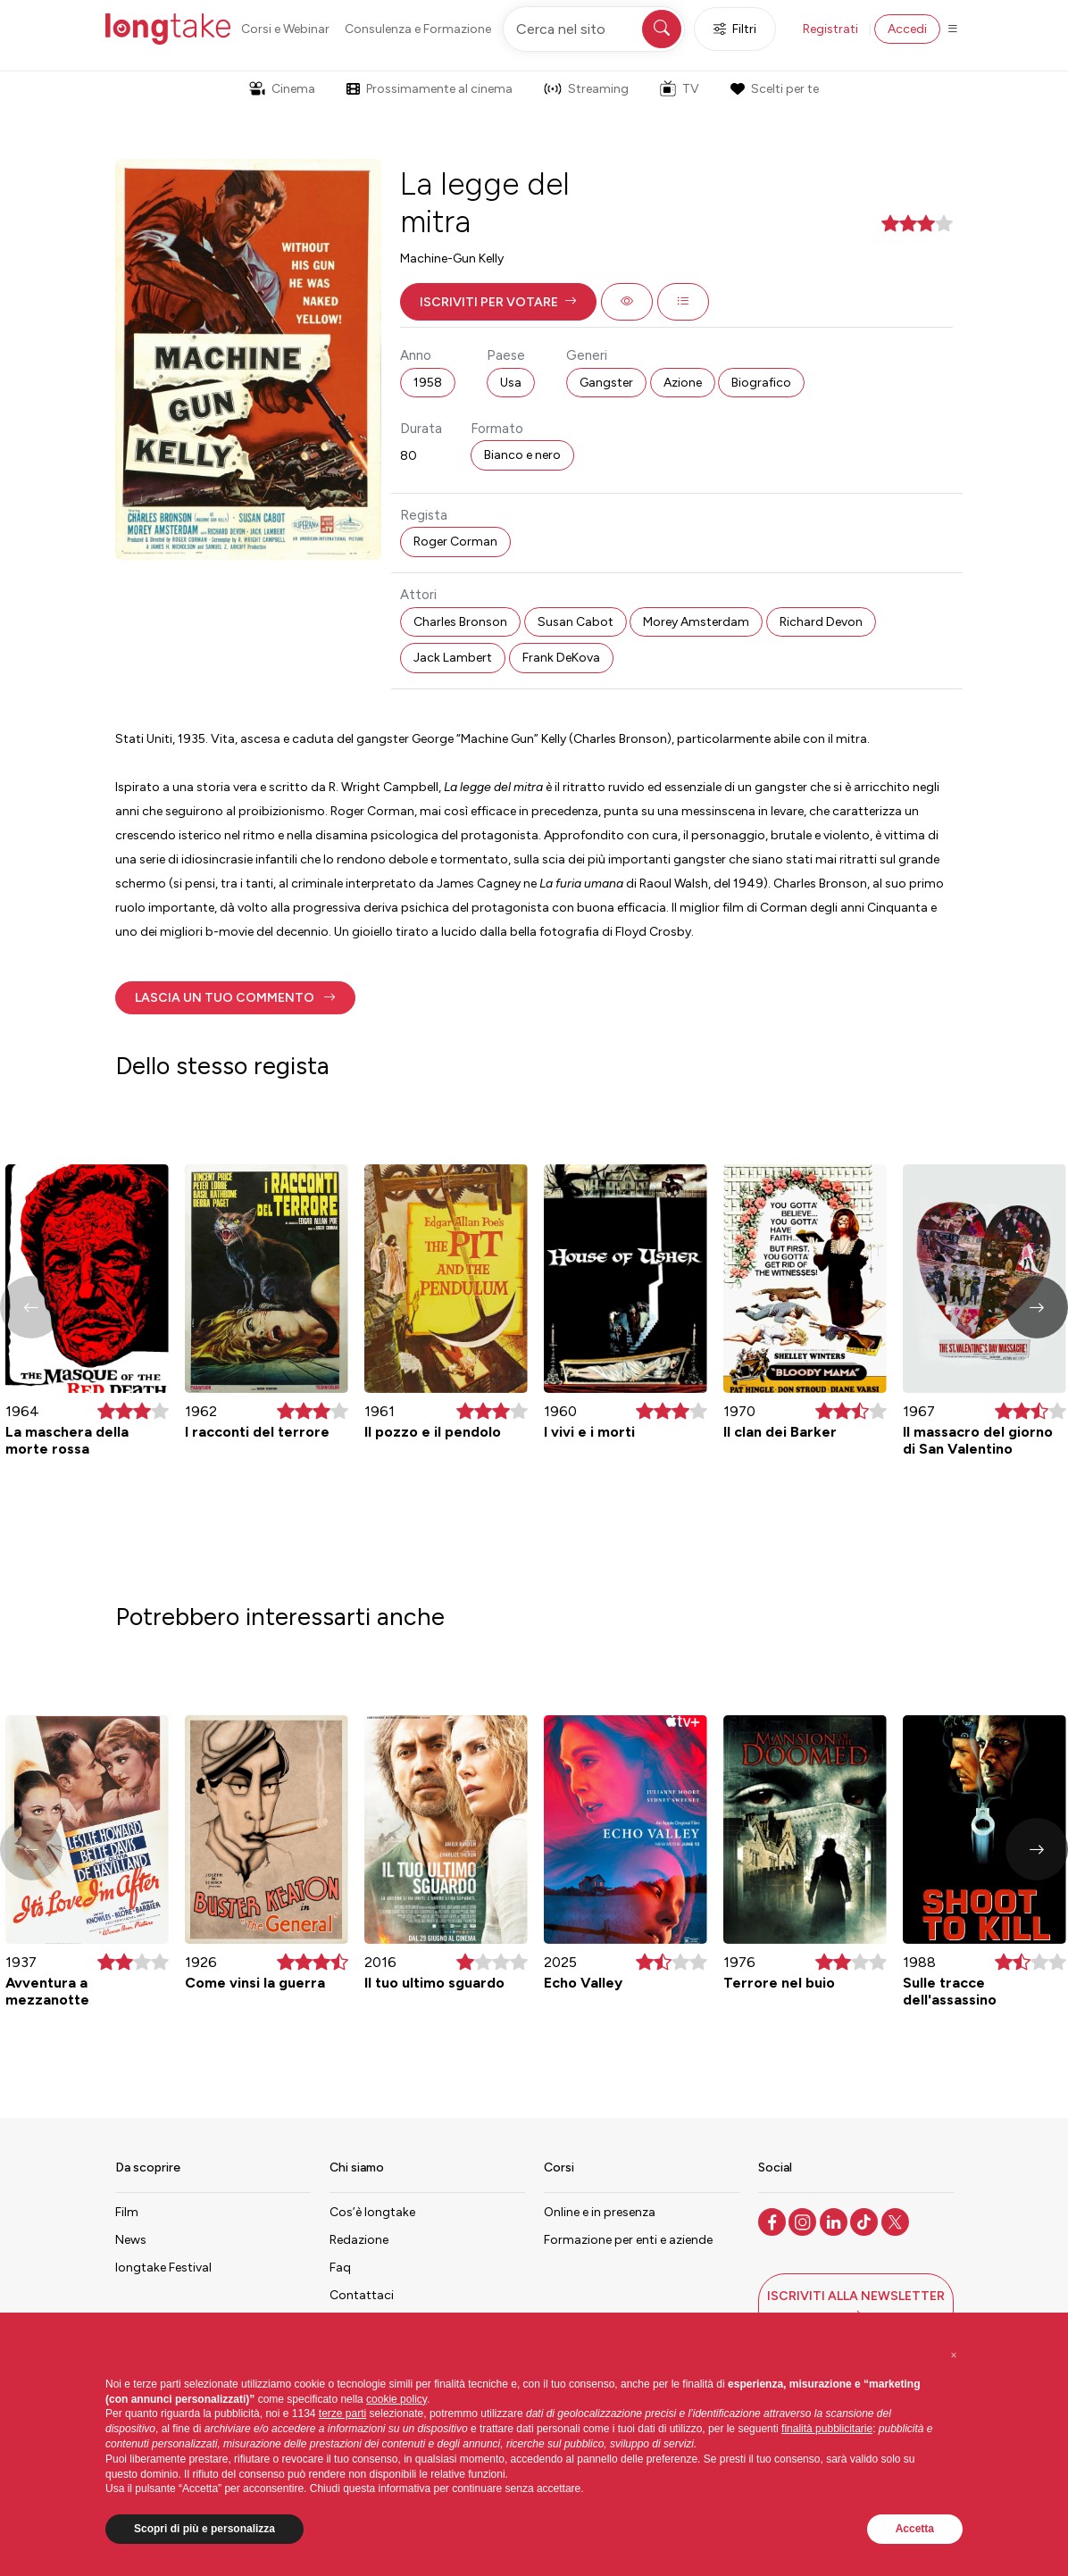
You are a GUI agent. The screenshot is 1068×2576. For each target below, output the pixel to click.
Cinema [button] (282, 88)
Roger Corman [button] (455, 541)
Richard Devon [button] (821, 621)
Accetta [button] (915, 2528)
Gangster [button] (606, 382)
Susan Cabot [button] (575, 621)
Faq (340, 2267)
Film (126, 2212)
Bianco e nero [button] (522, 455)
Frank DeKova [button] (561, 657)
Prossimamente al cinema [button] (429, 88)
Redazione (359, 2239)
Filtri (734, 29)
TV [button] (679, 88)
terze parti (342, 2413)
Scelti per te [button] (774, 88)
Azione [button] (682, 382)
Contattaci (362, 2295)
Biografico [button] (761, 382)
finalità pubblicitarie (826, 2428)
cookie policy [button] (396, 2399)
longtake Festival (163, 2267)
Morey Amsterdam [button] (696, 621)
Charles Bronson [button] (460, 621)
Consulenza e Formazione (418, 29)
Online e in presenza (599, 2212)
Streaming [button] (586, 88)
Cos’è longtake (372, 2212)
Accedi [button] (907, 29)
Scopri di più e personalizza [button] (204, 2528)
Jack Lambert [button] (452, 657)
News (130, 2239)
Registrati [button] (830, 29)
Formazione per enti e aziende (628, 2239)
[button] (498, 302)
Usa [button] (510, 382)
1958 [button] (427, 382)
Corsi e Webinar (285, 29)
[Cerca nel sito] (594, 29)
